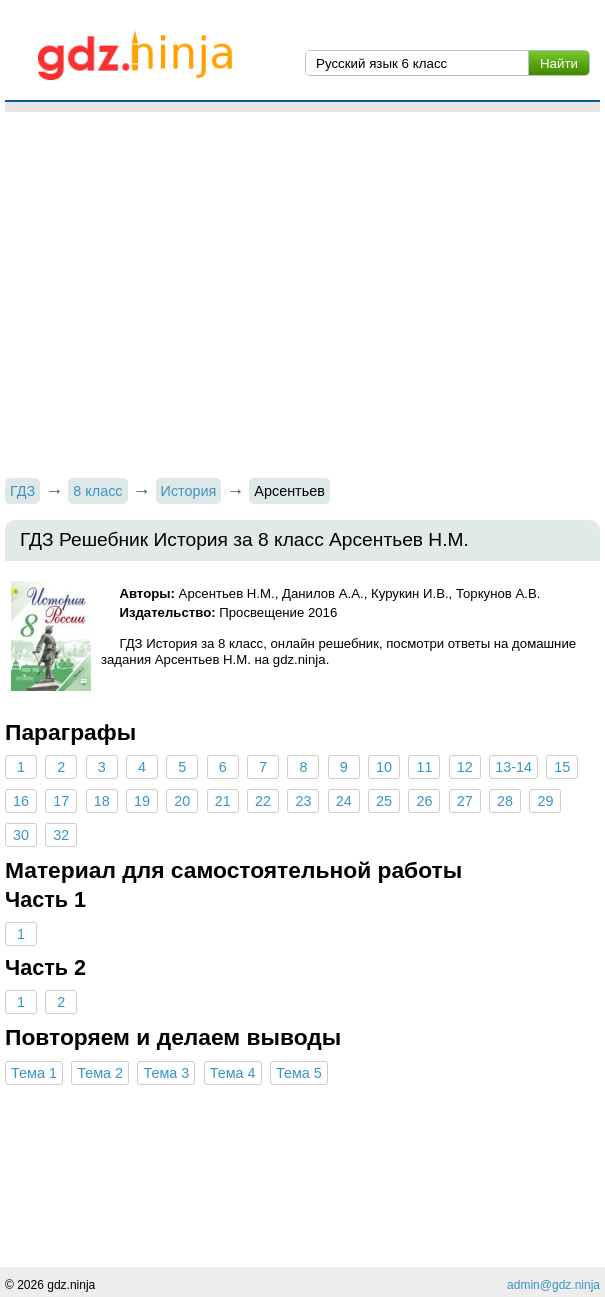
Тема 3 (166, 1073)
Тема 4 (233, 1073)
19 (142, 801)
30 (21, 835)
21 (223, 801)
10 (384, 767)
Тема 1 (34, 1073)
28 (505, 801)
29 (545, 801)
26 (424, 801)
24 (344, 801)
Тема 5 (299, 1073)
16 (21, 801)
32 (61, 835)
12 (465, 767)
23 (303, 801)
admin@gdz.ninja (553, 1285)
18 (102, 801)
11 (424, 767)
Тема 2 (100, 1073)
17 (61, 801)
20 (182, 801)
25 (384, 801)
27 (465, 801)
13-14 (513, 767)
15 (562, 767)
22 (263, 801)
